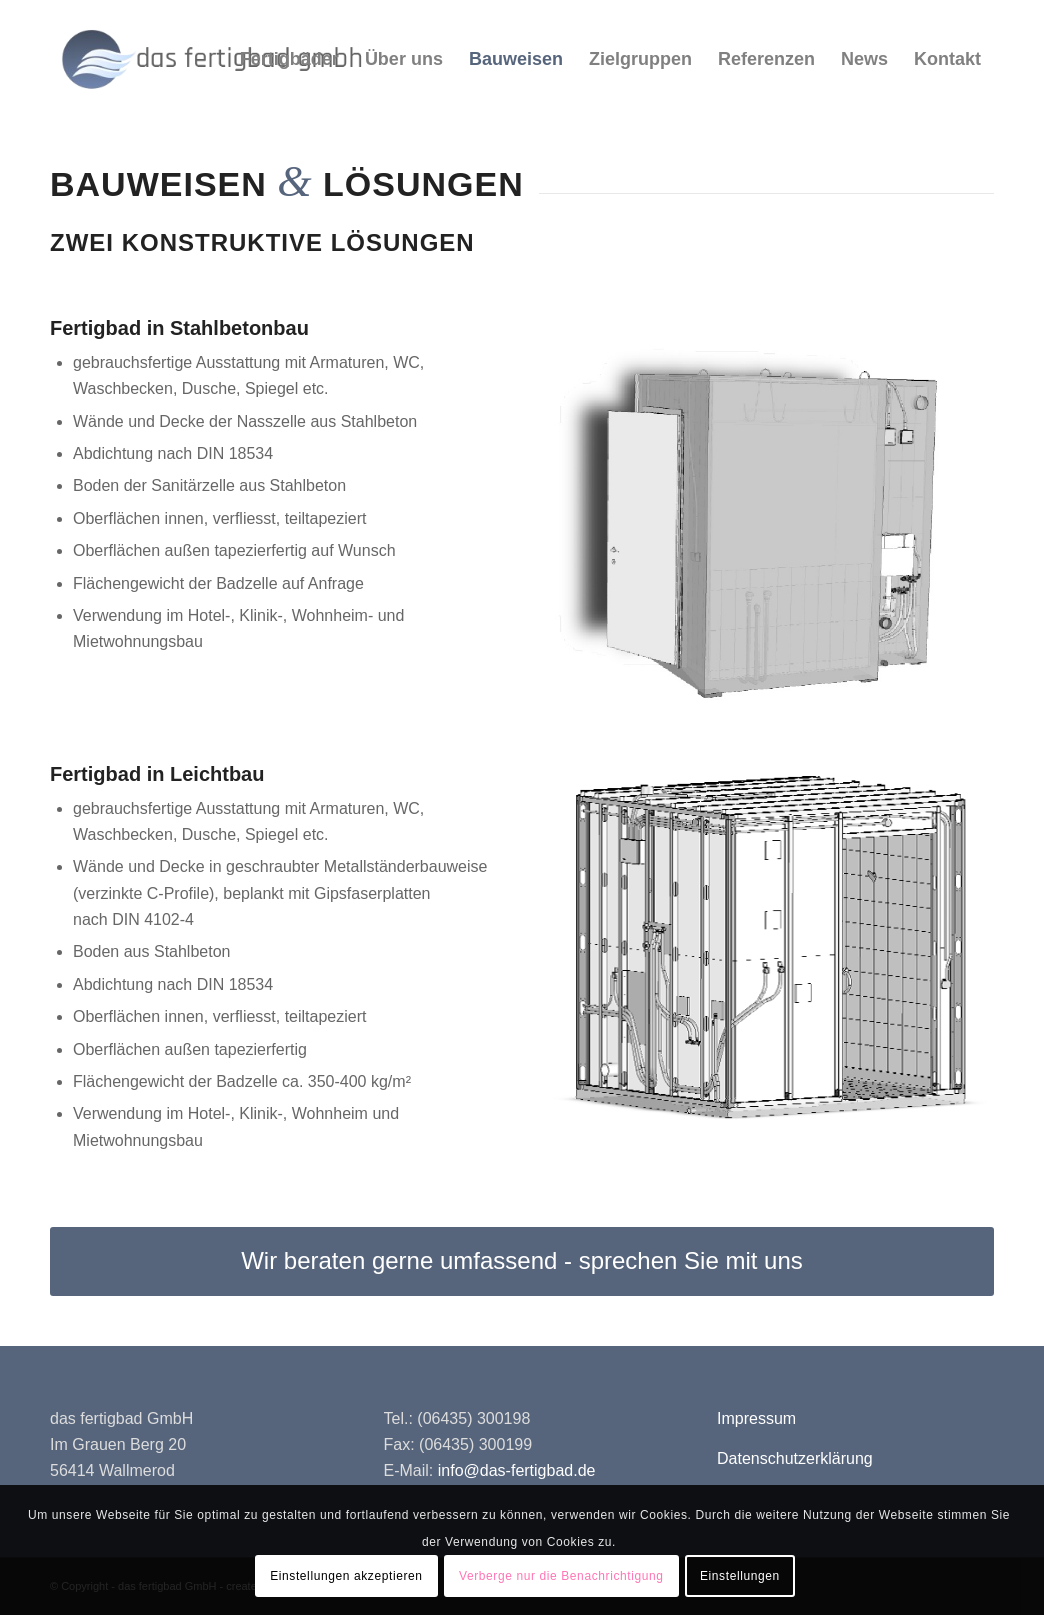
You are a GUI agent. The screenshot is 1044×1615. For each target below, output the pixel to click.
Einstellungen (740, 1576)
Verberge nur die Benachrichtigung (561, 1576)
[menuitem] (289, 59)
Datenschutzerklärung (795, 1458)
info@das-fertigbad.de (517, 1470)
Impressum (756, 1418)
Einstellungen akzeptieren (346, 1576)
